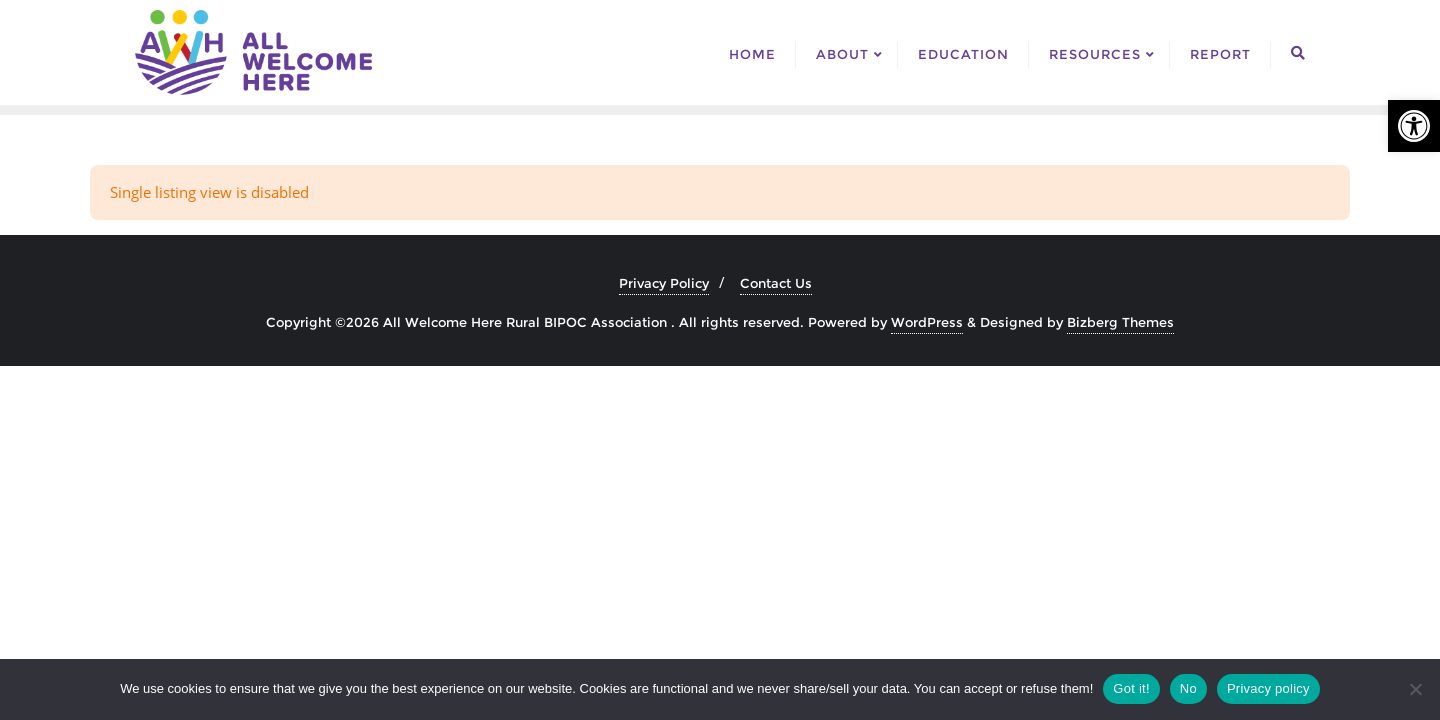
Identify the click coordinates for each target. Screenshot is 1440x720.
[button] (1414, 126)
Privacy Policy (664, 283)
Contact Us (776, 283)
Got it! (1131, 688)
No (1188, 688)
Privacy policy (1268, 688)
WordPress (927, 322)
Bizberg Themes (1120, 322)
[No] (1415, 689)
